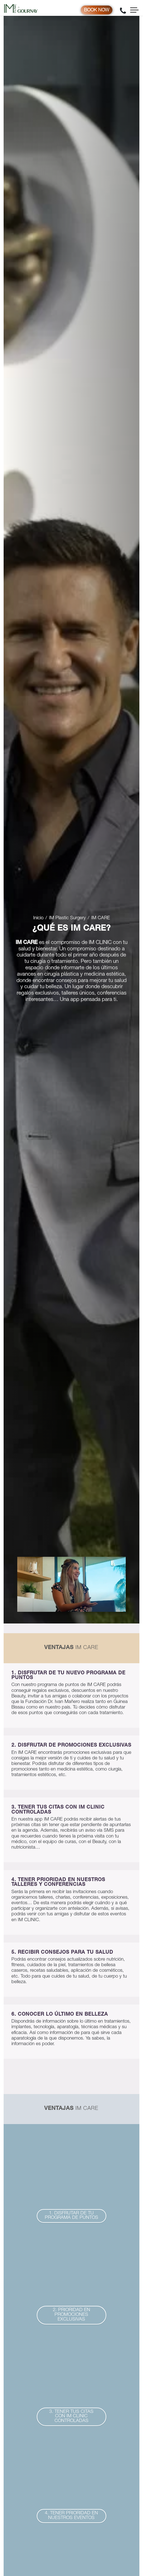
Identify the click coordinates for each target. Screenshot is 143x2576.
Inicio (38, 918)
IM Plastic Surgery (67, 918)
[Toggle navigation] (134, 10)
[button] (71, 2216)
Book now (96, 10)
